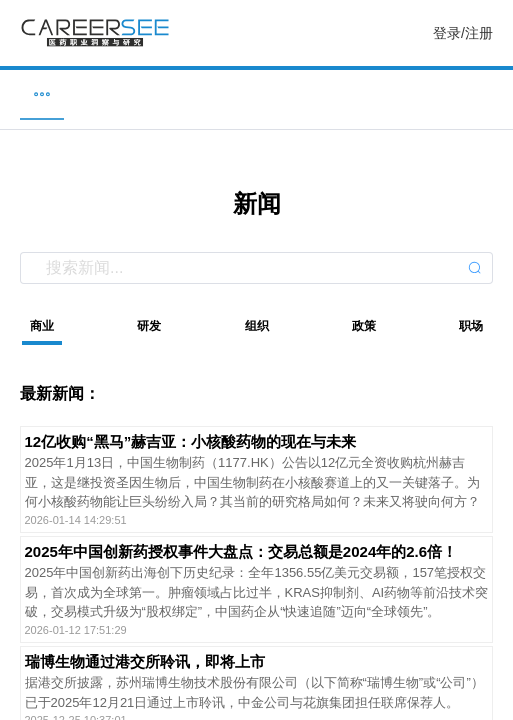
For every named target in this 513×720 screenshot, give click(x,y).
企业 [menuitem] (145, 93)
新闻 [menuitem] (257, 93)
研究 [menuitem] (368, 93)
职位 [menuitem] (33, 93)
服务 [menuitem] (480, 93)
